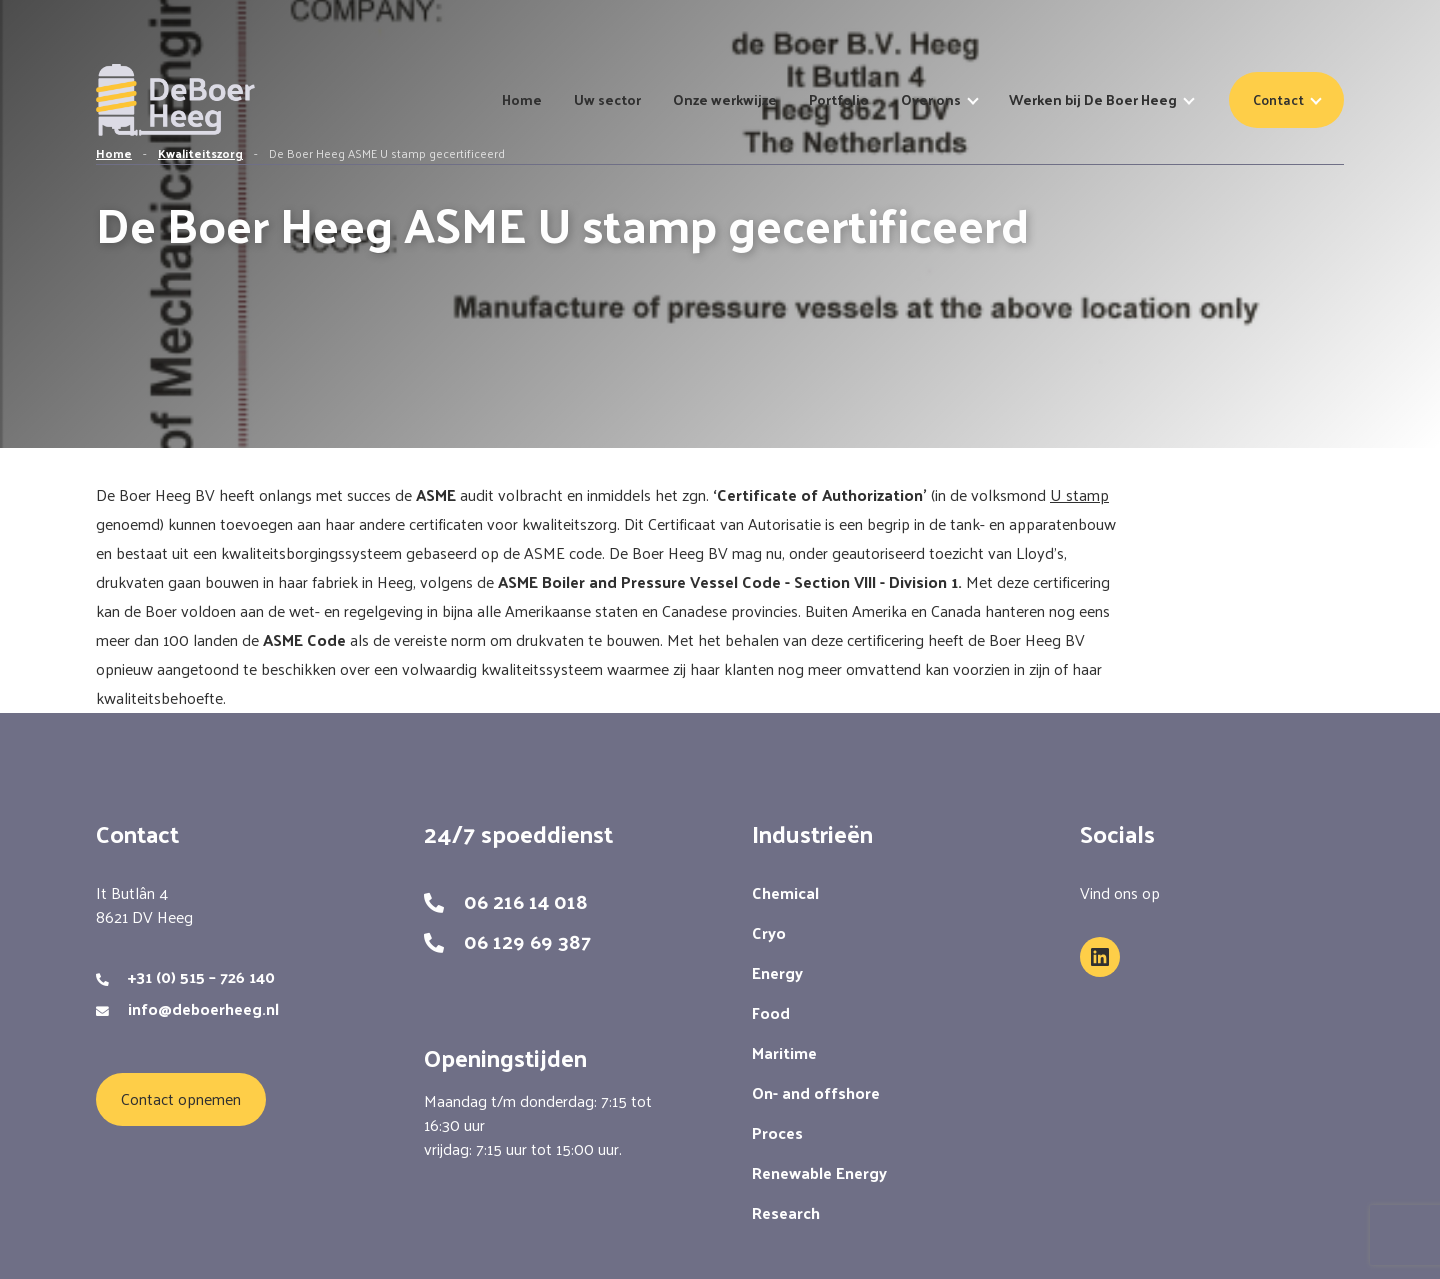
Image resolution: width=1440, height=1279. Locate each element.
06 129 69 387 (527, 941)
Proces (777, 1132)
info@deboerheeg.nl (203, 1008)
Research (786, 1212)
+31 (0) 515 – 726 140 (201, 976)
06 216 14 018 (526, 901)
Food (771, 1012)
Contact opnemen (181, 1098)
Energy (777, 972)
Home (522, 99)
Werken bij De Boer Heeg (1093, 99)
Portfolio (839, 99)
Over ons (931, 99)
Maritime (784, 1052)
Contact (1278, 99)
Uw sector (607, 99)
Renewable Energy (819, 1172)
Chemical (785, 892)
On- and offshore (816, 1092)
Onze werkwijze (725, 99)
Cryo (769, 932)
